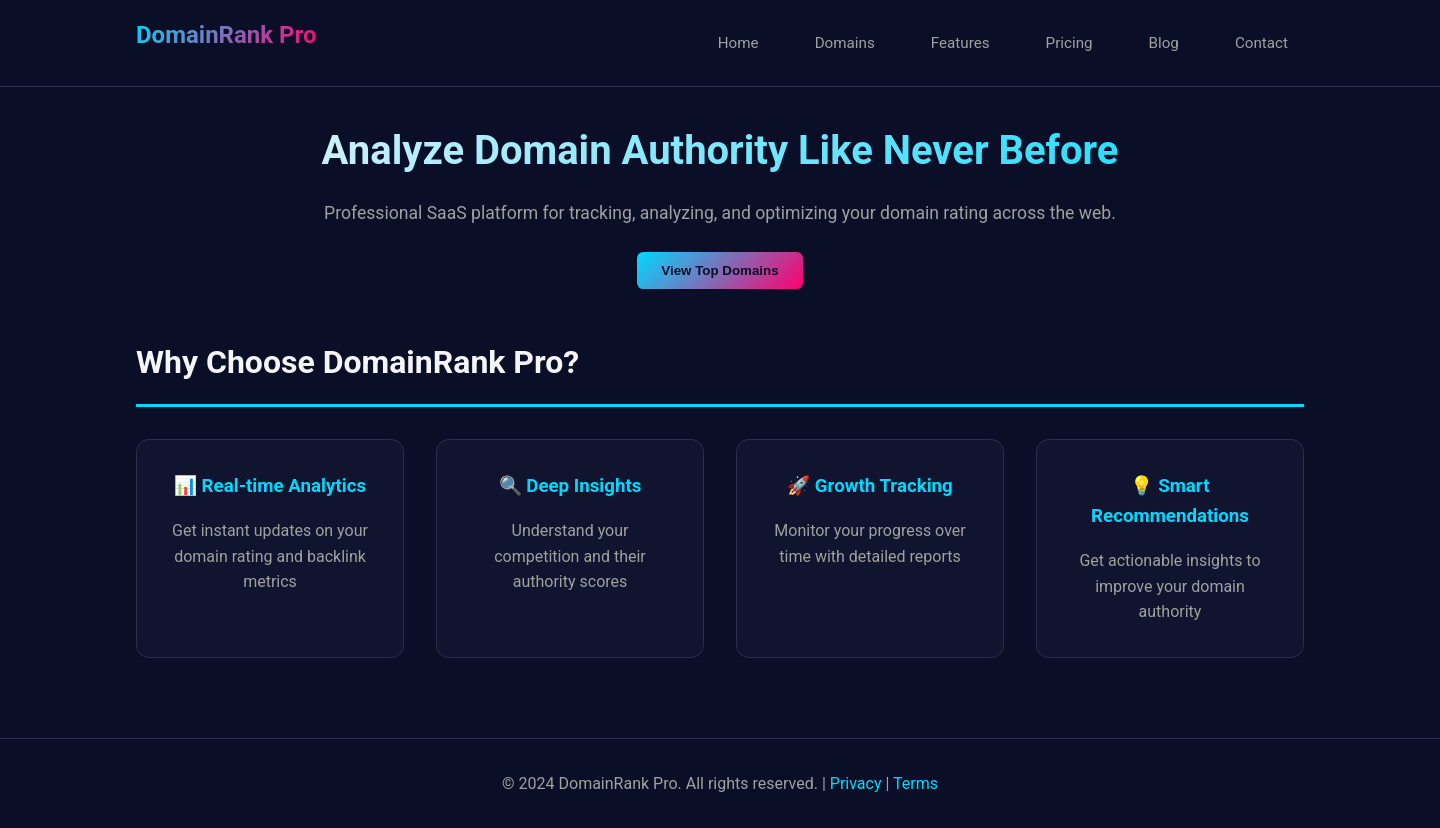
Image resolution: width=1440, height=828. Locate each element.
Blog (1164, 43)
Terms (915, 783)
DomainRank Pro (226, 35)
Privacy (856, 783)
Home (738, 43)
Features (960, 43)
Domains (845, 43)
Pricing (1069, 43)
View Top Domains (719, 270)
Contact (1261, 43)
